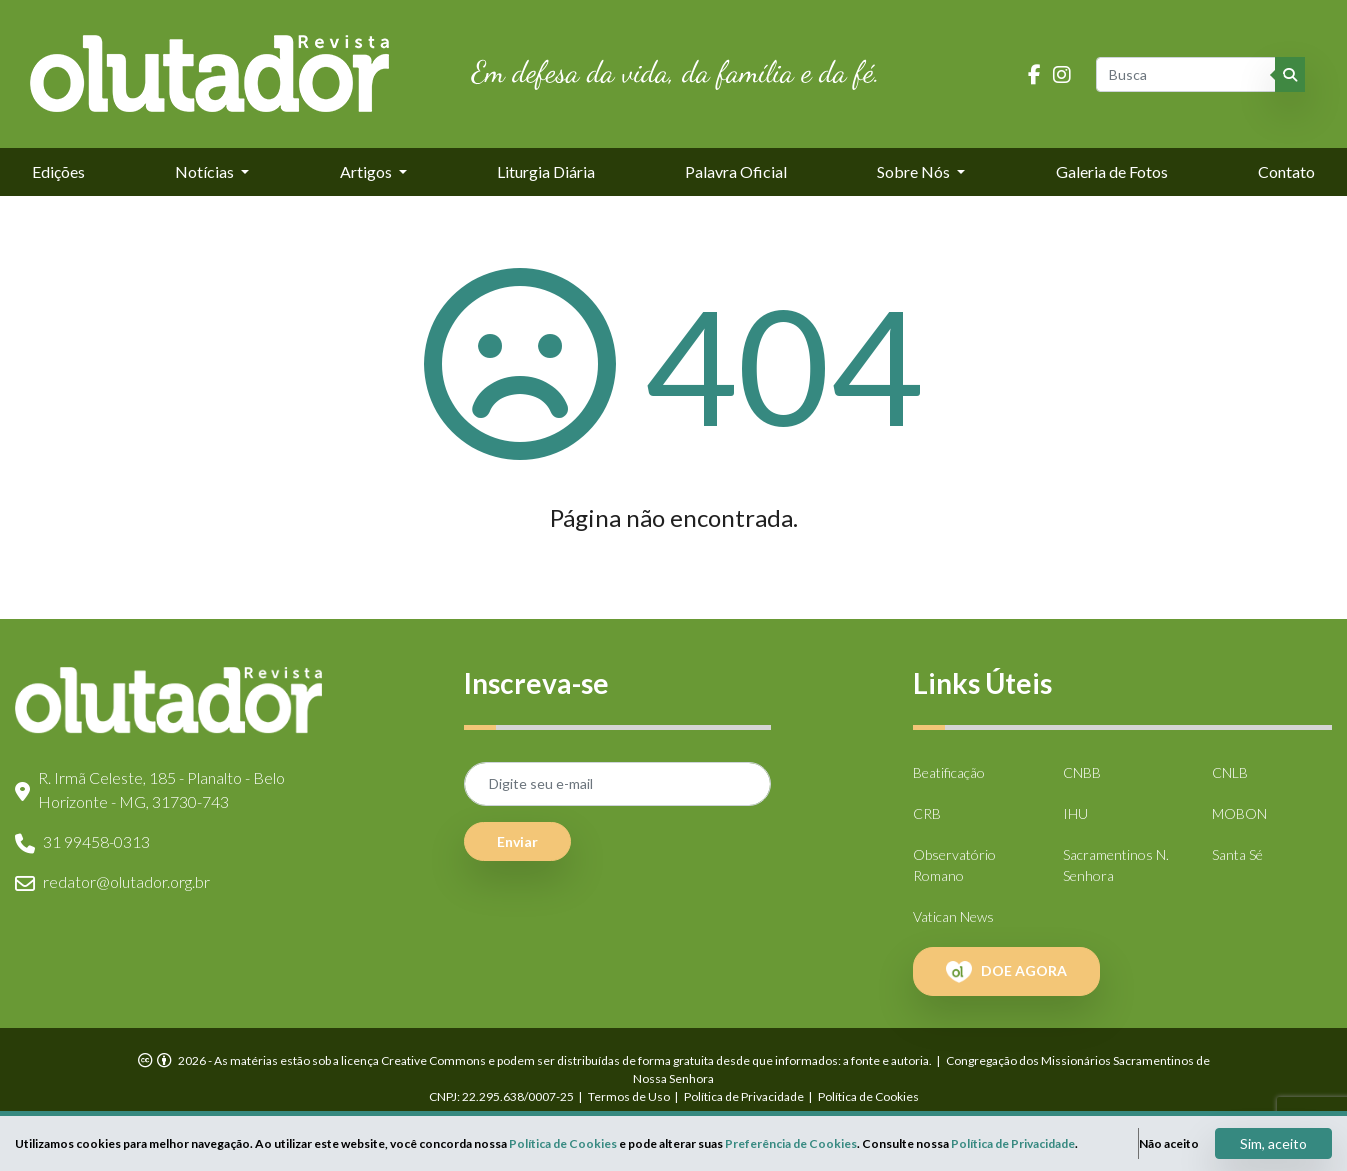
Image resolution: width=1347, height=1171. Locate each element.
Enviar (517, 841)
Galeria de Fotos (1112, 171)
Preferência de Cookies (791, 1143)
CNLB (1230, 772)
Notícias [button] (206, 171)
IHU (1075, 813)
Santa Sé (1237, 854)
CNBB (1082, 772)
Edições (58, 171)
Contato (1286, 171)
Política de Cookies (868, 1096)
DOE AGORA (1006, 972)
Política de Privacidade (744, 1096)
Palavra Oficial (736, 171)
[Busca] (1187, 74)
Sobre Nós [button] (915, 171)
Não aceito (1169, 1143)
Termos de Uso (629, 1096)
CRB (927, 813)
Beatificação (949, 772)
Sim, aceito (1273, 1143)
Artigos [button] (367, 171)
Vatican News (953, 916)
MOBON (1239, 813)
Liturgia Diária (546, 171)
